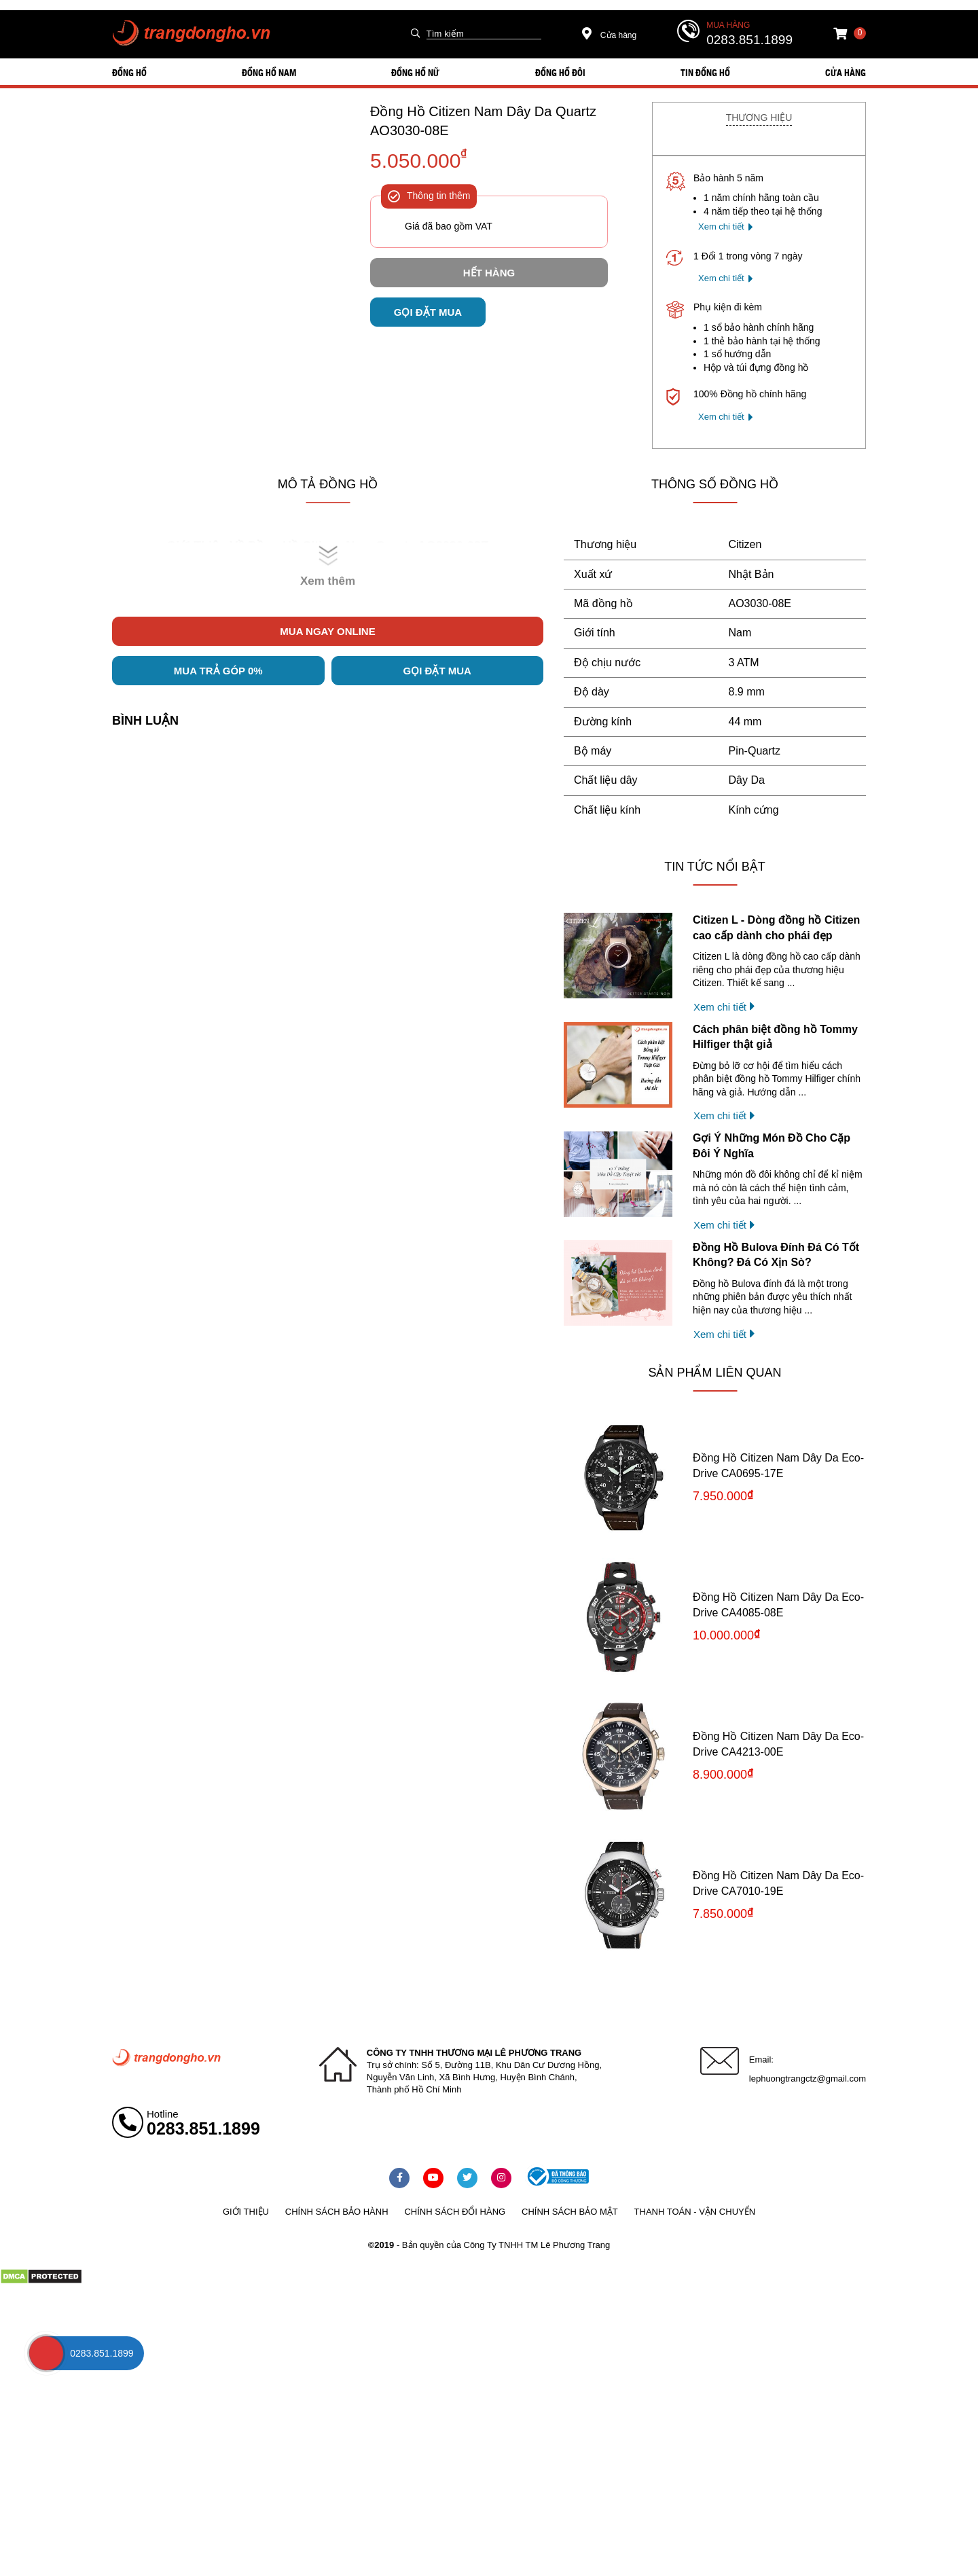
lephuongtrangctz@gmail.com (807, 2078)
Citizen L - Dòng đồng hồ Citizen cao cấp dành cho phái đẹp (776, 927)
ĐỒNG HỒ (129, 72)
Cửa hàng (609, 35)
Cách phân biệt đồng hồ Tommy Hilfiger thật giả (775, 1036)
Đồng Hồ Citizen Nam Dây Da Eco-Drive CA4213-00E (778, 1743)
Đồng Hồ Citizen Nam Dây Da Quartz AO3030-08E (483, 121)
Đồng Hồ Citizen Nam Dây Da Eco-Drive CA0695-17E (778, 1465)
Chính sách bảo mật (570, 2212)
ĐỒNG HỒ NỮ (415, 72)
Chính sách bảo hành (336, 2212)
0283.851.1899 (749, 40)
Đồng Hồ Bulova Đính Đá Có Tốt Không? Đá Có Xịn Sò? (776, 1254)
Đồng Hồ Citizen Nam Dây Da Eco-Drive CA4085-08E (778, 1604)
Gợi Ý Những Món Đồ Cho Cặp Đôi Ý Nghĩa (771, 1145)
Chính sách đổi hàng (454, 2212)
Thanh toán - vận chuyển (694, 2212)
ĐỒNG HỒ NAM (269, 72)
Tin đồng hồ (705, 72)
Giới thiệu (246, 2212)
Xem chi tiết (721, 226)
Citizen (744, 544)
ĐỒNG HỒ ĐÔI (560, 72)
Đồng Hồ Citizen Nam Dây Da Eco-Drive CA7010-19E (778, 1883)
